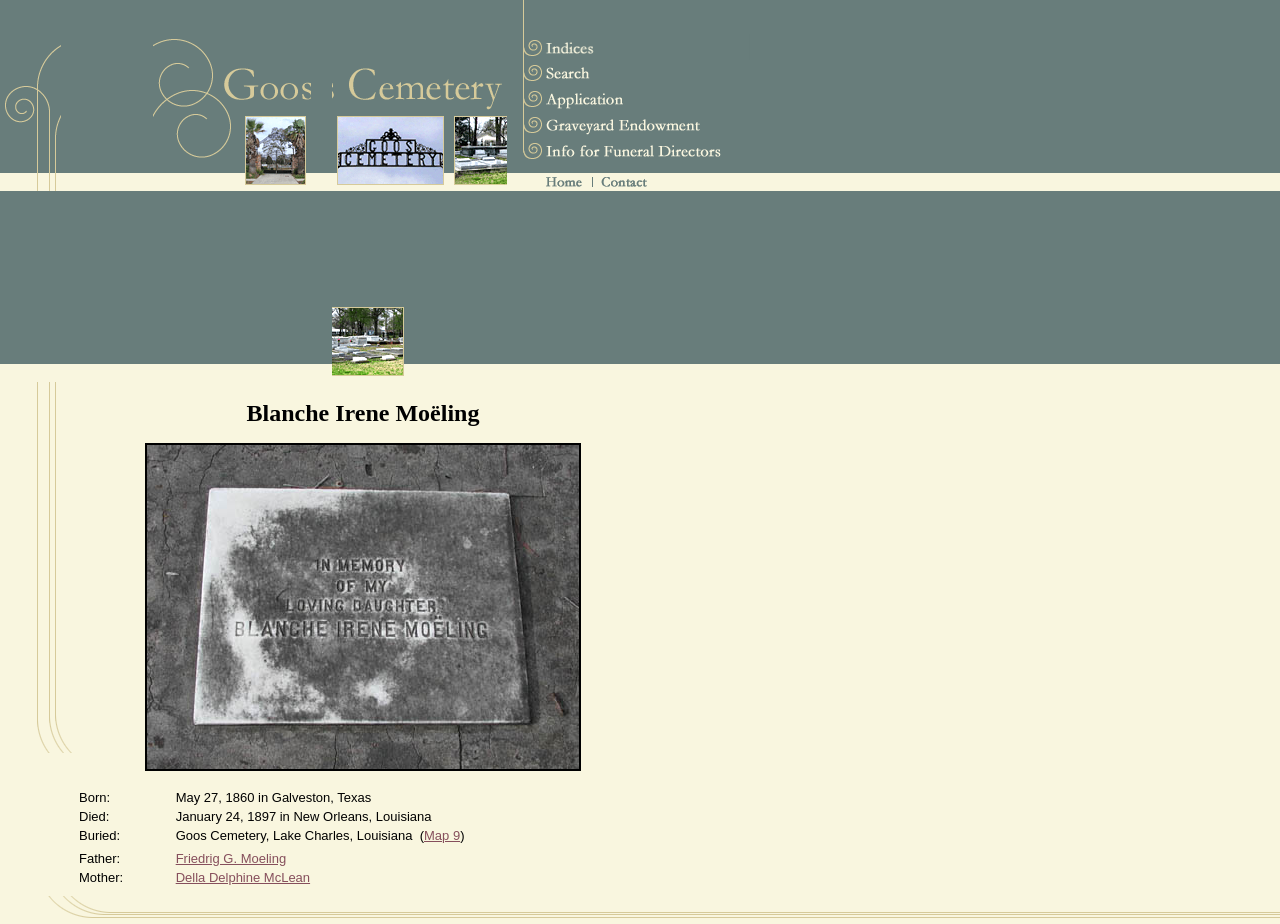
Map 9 (442, 835)
